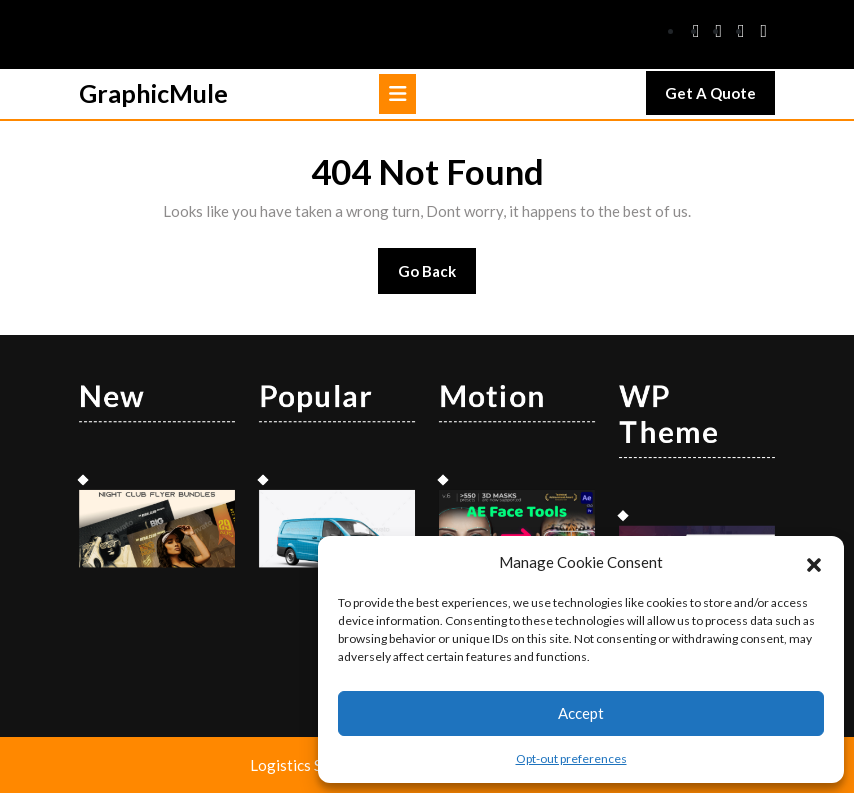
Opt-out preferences (571, 758)
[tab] (397, 94)
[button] (814, 562)
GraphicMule (153, 93)
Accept (581, 713)
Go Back (437, 277)
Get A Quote (720, 98)
